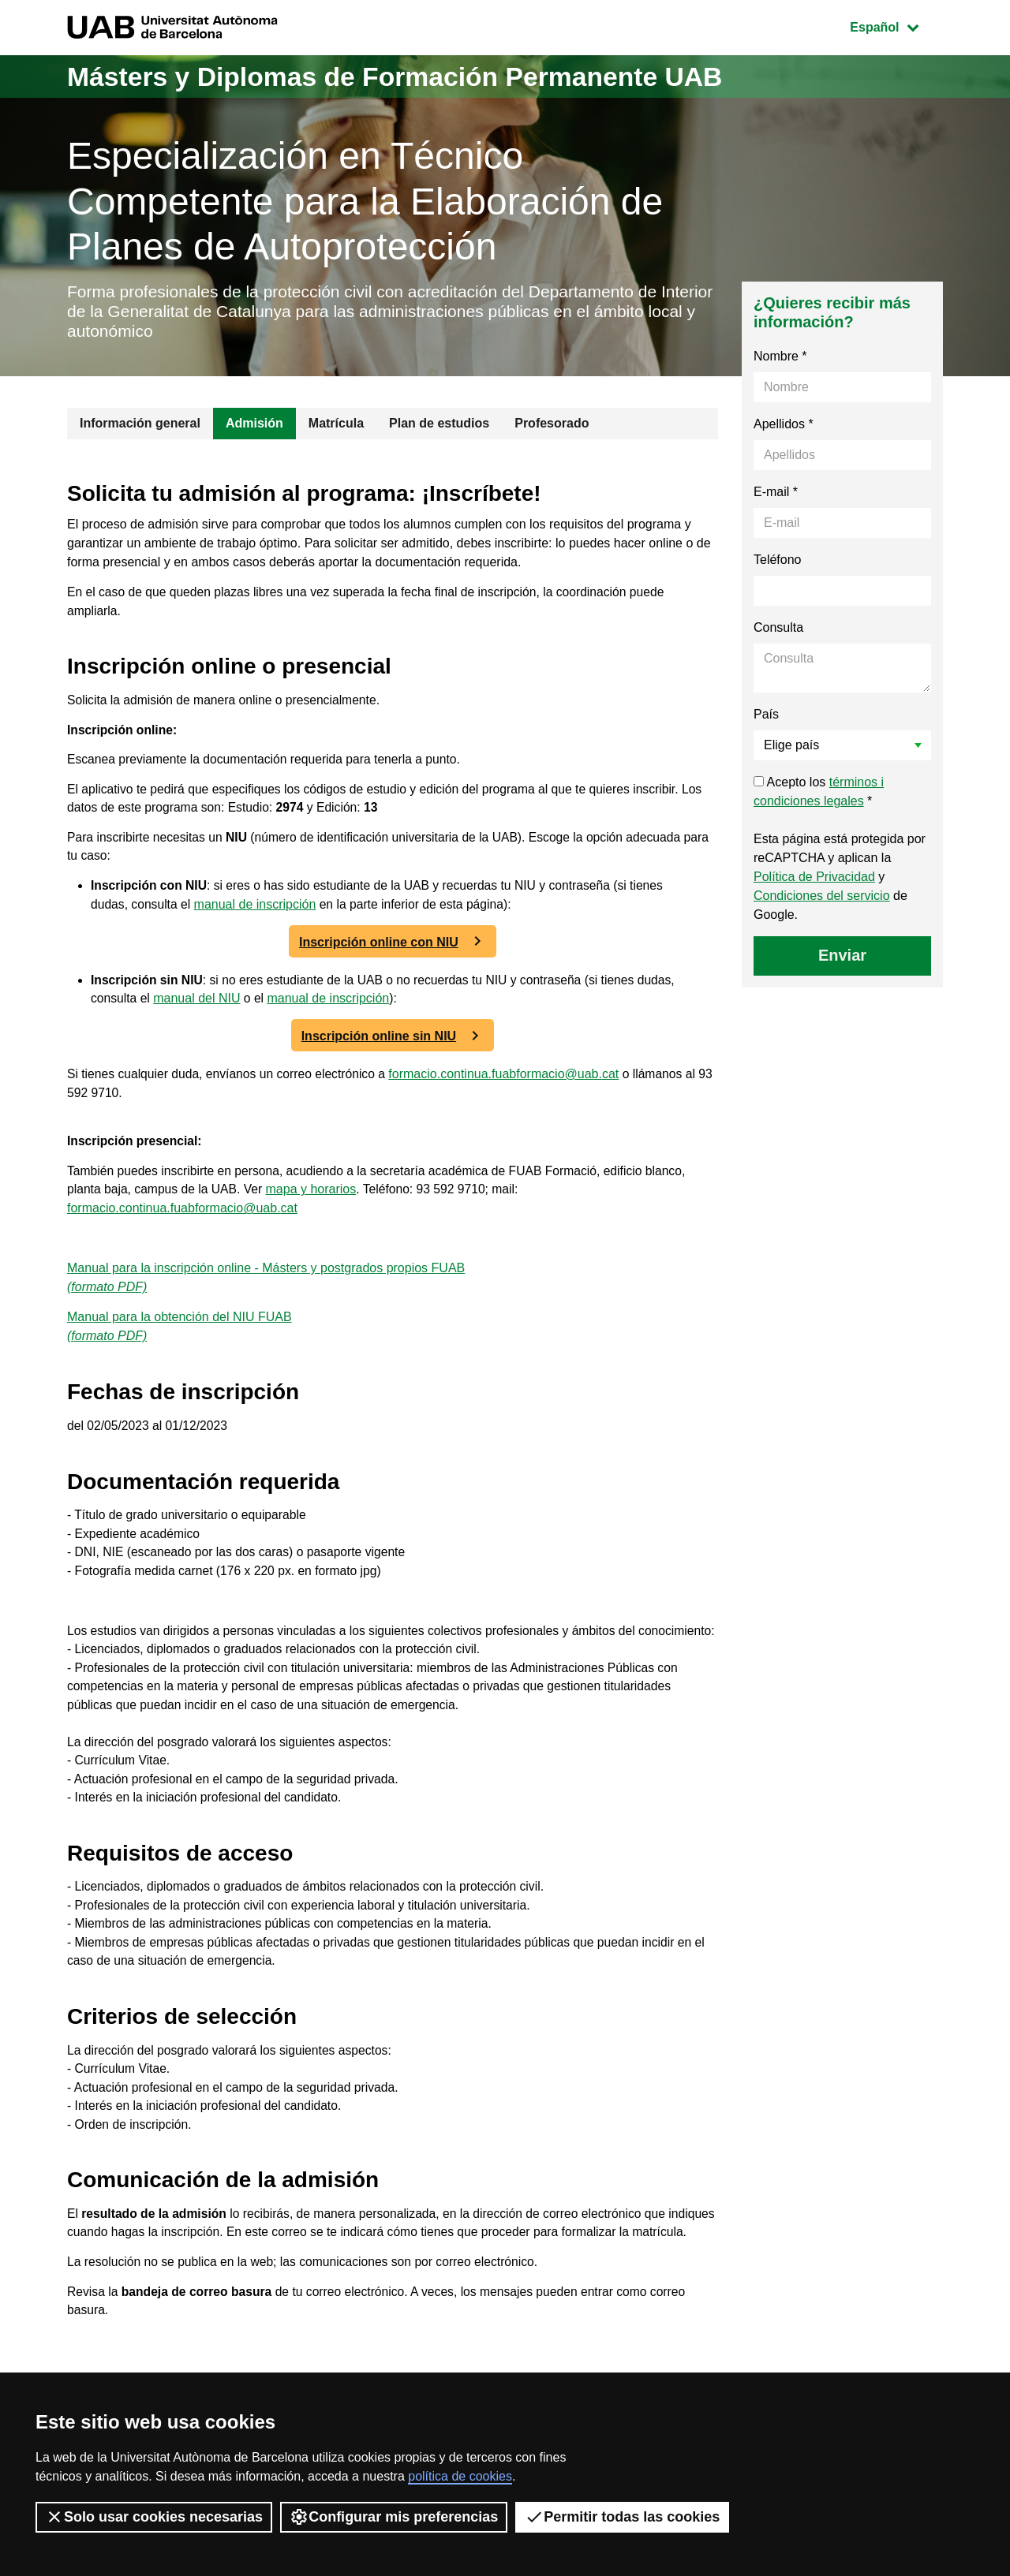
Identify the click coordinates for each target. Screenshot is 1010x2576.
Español (896, 25)
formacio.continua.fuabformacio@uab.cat (510, 1085)
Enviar (842, 958)
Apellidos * (784, 427)
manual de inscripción (257, 915)
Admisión (254, 426)
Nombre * (780, 359)
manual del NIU (198, 1010)
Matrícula (336, 426)
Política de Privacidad (814, 880)
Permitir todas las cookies (622, 2516)
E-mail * (776, 495)
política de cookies (460, 2476)
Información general (140, 426)
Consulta (778, 630)
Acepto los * (819, 794)
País (766, 717)
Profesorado (551, 426)
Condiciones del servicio (822, 898)
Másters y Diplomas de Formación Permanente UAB (417, 76)
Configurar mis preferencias (394, 2516)
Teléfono (778, 562)
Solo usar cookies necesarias (154, 2516)
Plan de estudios (439, 426)
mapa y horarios (315, 1204)
